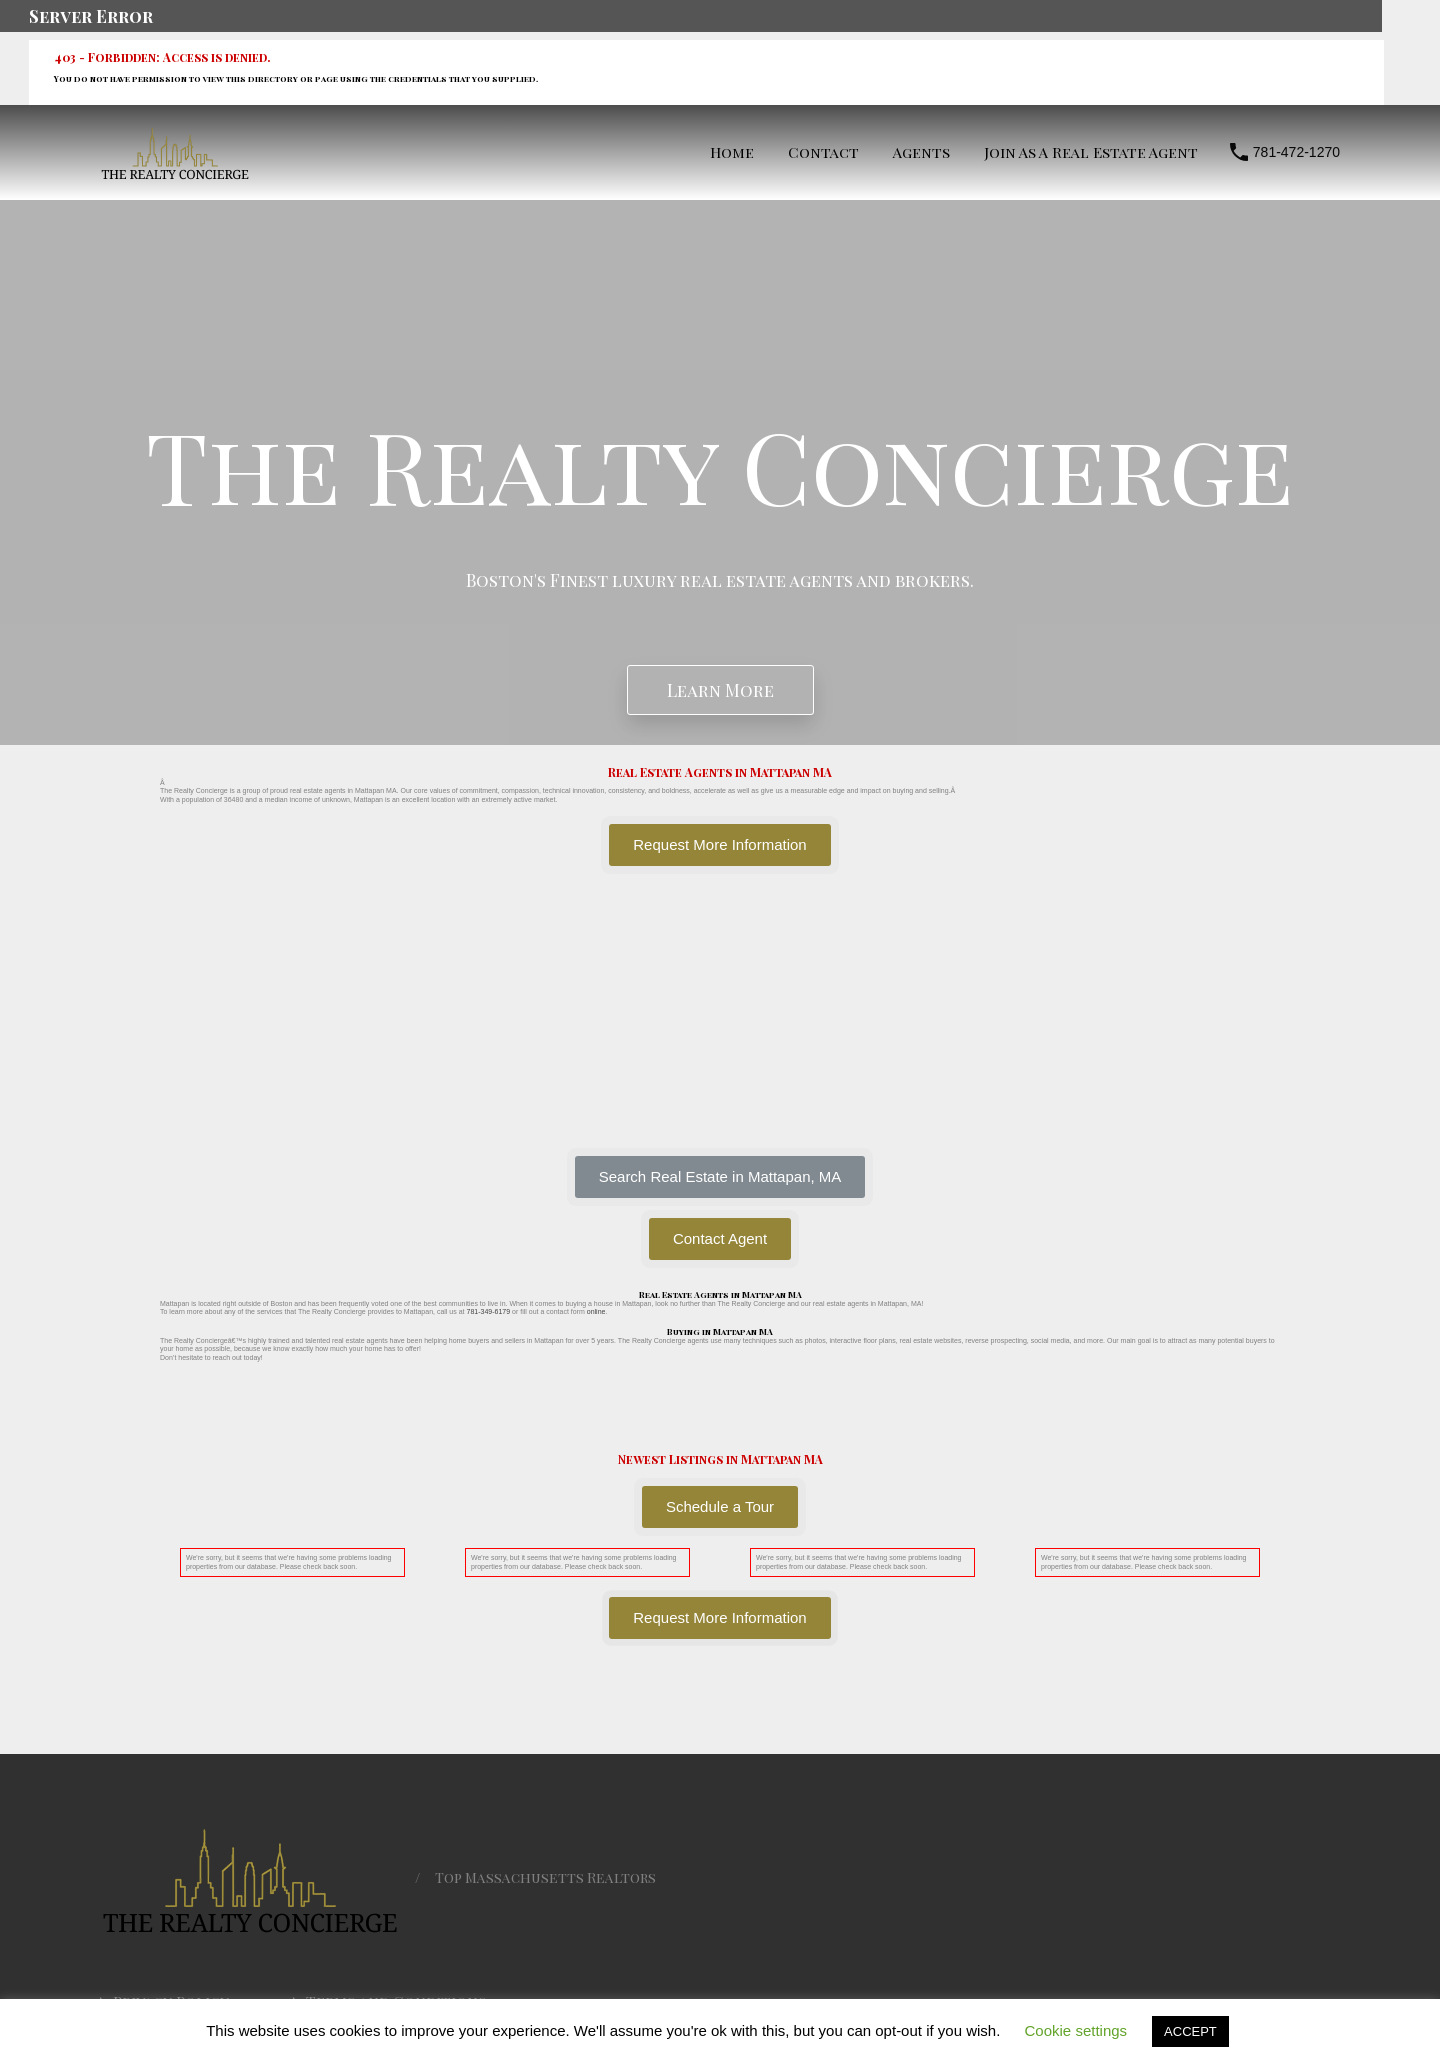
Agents (921, 152)
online (596, 1311)
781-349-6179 (488, 1311)
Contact (823, 152)
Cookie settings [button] (1076, 2030)
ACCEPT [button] (1190, 2031)
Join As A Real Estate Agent (1091, 152)
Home (732, 152)
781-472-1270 (1296, 152)
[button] (720, 1177)
